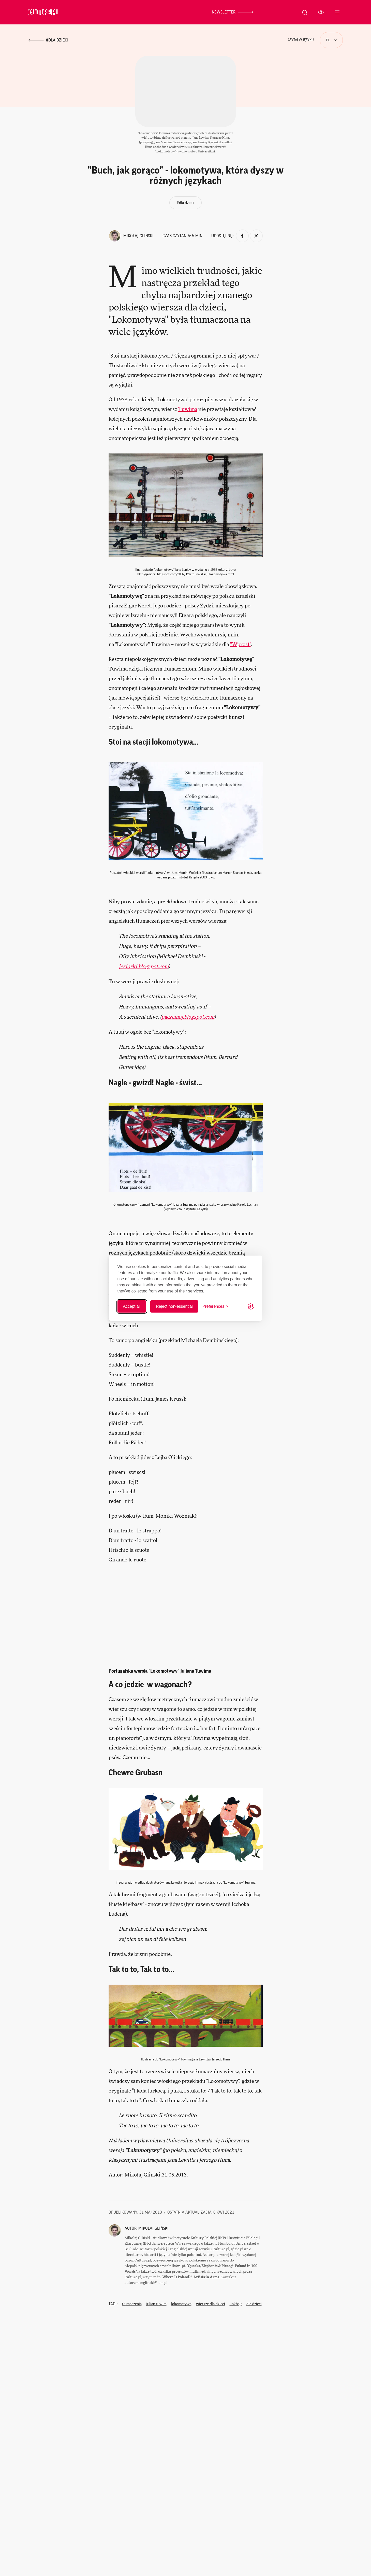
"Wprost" (240, 644)
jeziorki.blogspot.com (143, 966)
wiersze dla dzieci (210, 2303)
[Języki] (331, 40)
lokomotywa (181, 2303)
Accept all (132, 1306)
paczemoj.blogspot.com (187, 1017)
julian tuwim (156, 2303)
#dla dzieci (185, 203)
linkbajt (236, 2303)
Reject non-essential (174, 1306)
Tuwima (187, 409)
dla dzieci (254, 2303)
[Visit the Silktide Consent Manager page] (251, 1306)
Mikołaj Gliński (138, 236)
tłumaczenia (132, 2303)
